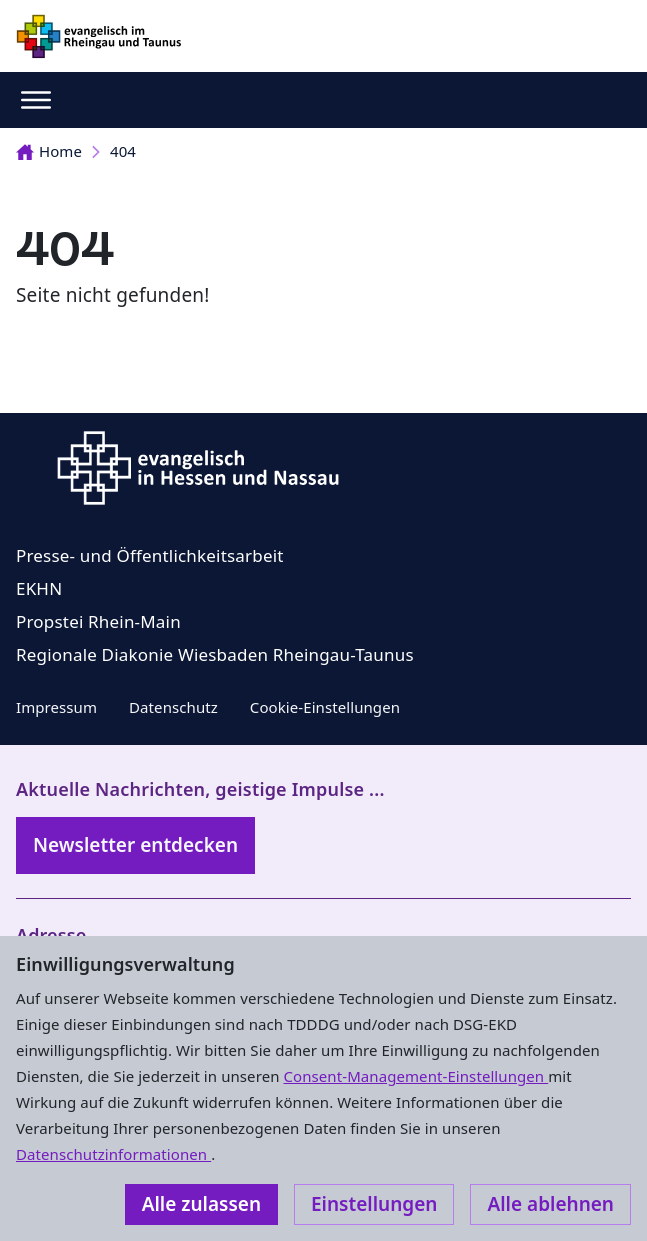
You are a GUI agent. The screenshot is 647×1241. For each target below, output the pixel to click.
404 (123, 151)
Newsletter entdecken (135, 845)
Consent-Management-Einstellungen (416, 1076)
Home (49, 151)
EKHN (39, 588)
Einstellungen (374, 1204)
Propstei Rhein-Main (98, 621)
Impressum (56, 707)
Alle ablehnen (550, 1204)
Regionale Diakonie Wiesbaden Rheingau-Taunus (215, 654)
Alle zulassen (201, 1204)
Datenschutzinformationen (113, 1154)
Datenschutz (173, 707)
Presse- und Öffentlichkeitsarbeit (150, 555)
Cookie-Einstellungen (325, 707)
